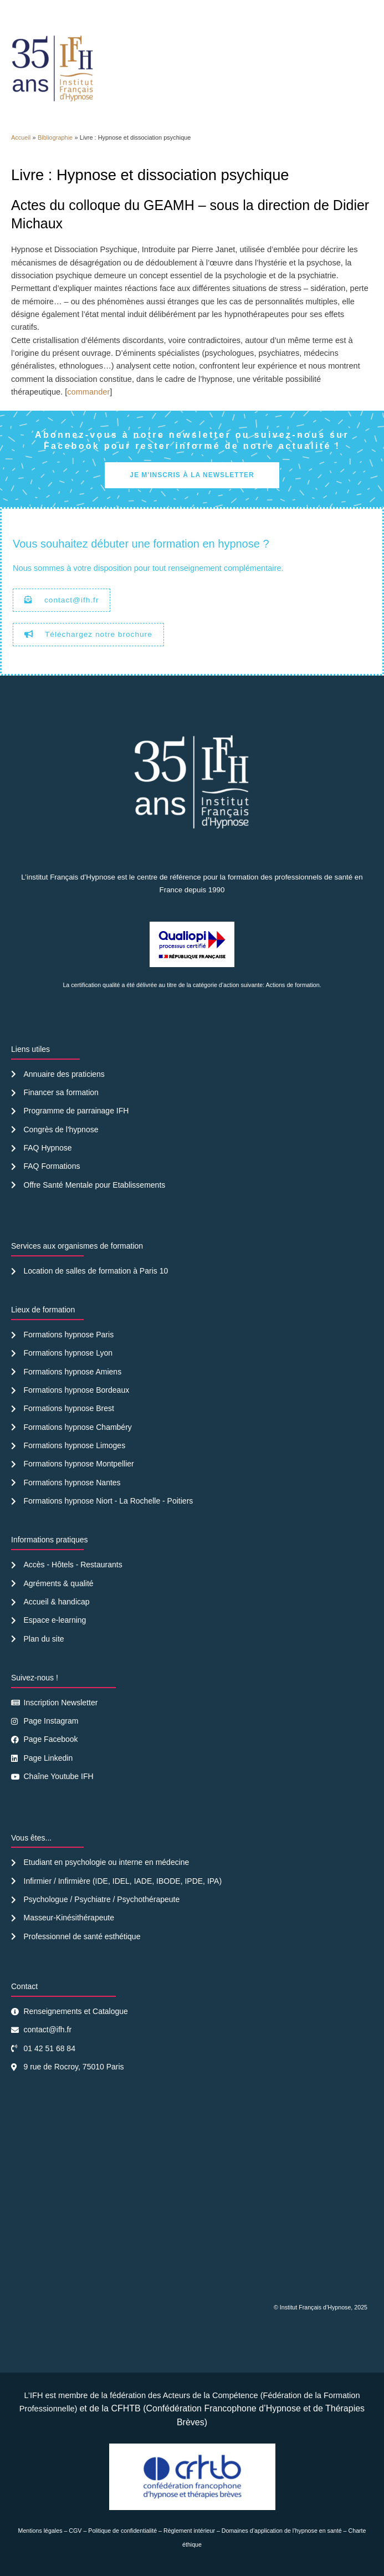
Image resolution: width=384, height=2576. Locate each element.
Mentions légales (40, 2530)
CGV (75, 2530)
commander (88, 391)
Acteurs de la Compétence (210, 2395)
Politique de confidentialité (122, 2530)
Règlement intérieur (189, 2530)
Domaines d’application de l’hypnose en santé (282, 2530)
